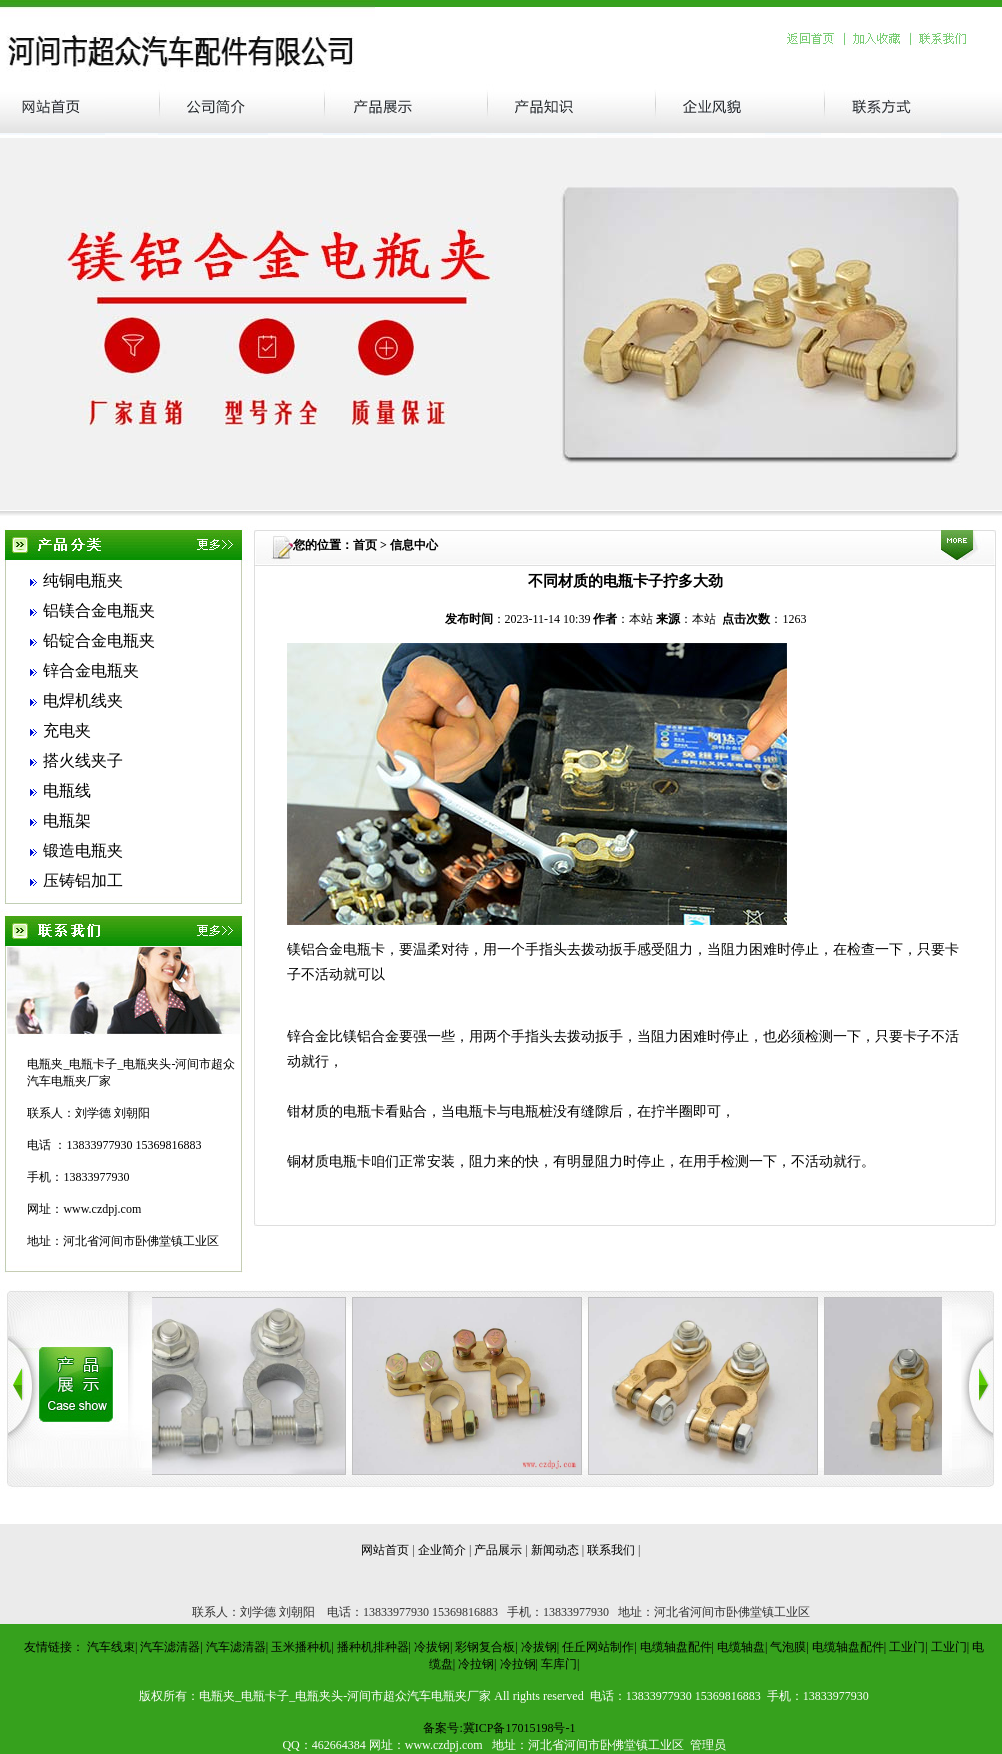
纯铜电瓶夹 (83, 580)
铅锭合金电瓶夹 (99, 640)
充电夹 (67, 730)
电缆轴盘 (741, 1647)
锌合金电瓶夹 (91, 670)
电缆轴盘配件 (676, 1647)
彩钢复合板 (485, 1647)
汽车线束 (111, 1647)
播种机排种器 (373, 1647)
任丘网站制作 (598, 1647)
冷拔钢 (432, 1647)
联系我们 (611, 1550)
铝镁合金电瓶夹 (99, 610)
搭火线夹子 (83, 760)
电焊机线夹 (83, 700)
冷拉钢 (476, 1664)
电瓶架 (67, 820)
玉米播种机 (301, 1647)
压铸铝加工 (83, 880)
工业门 (907, 1647)
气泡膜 (788, 1647)
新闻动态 (555, 1550)
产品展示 (498, 1550)
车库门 (559, 1664)
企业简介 (442, 1550)
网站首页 (385, 1550)
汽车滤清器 (170, 1647)
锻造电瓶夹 (83, 850)
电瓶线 (67, 790)
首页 (365, 545)
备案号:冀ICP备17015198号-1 (499, 1728)
